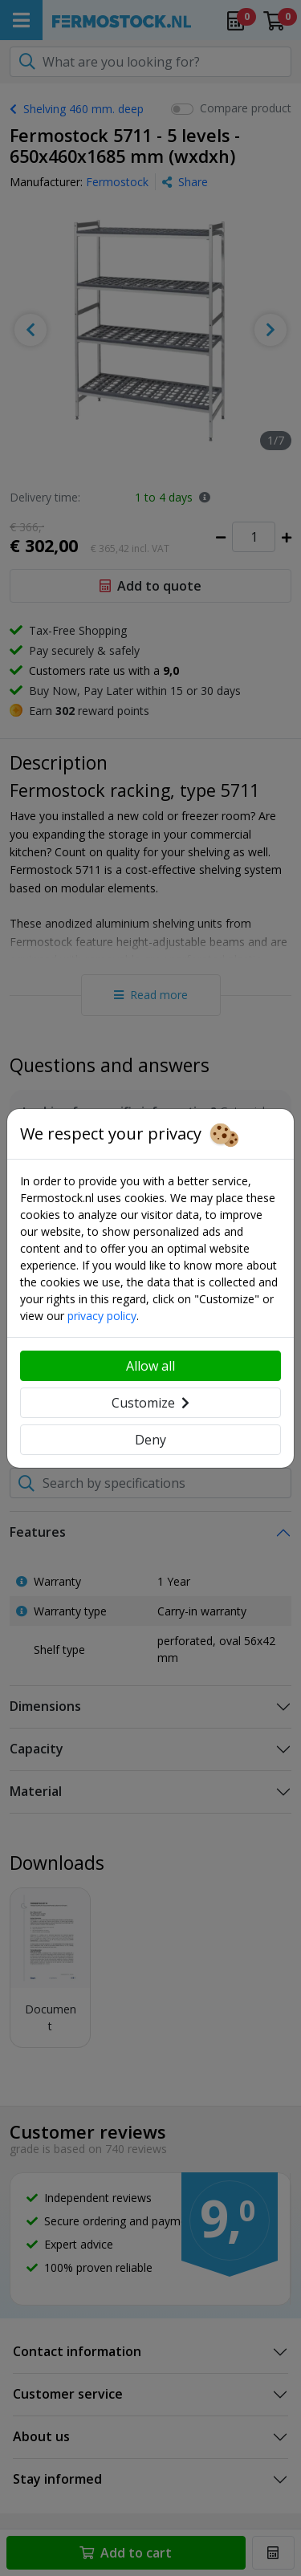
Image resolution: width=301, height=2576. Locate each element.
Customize (150, 1403)
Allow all (150, 1366)
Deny (150, 1439)
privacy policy (101, 1315)
